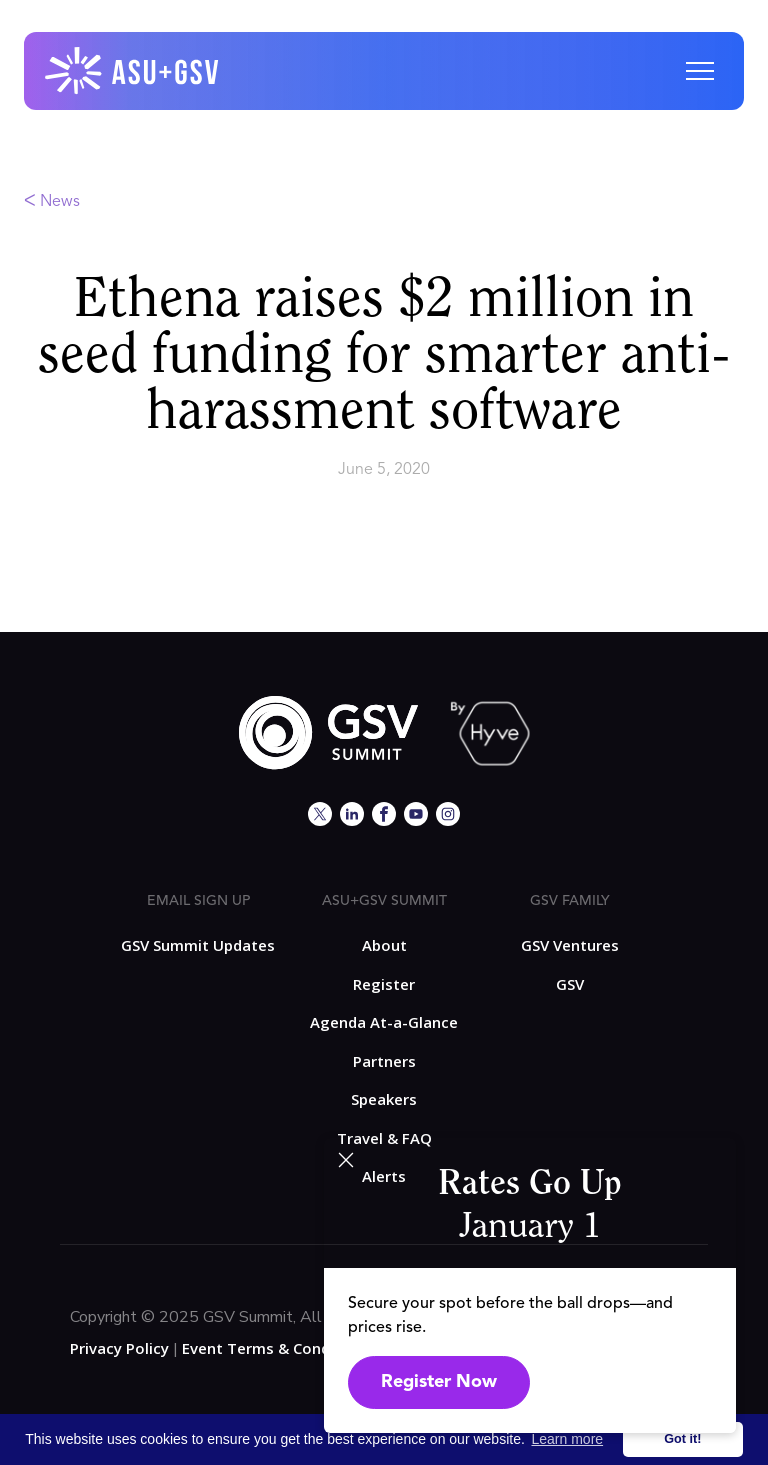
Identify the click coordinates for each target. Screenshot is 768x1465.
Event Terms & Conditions (277, 1348)
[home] (133, 71)
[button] (700, 71)
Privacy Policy (119, 1348)
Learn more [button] (568, 1439)
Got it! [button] (682, 1439)
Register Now (439, 1382)
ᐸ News (52, 202)
